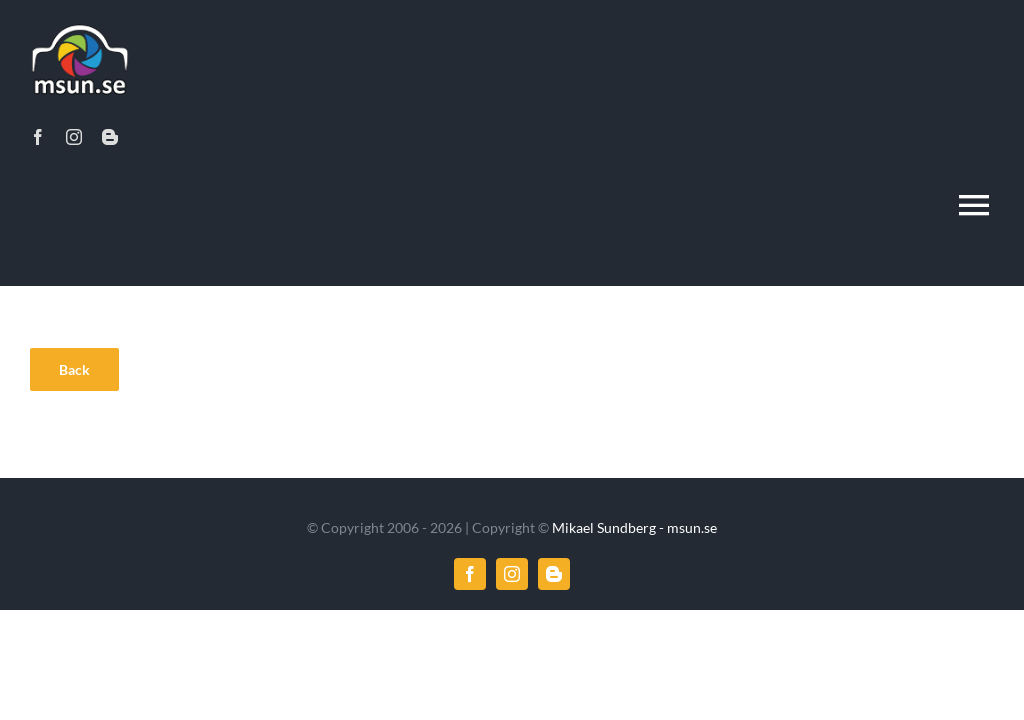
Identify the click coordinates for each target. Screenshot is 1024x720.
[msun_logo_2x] (80, 27)
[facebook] (38, 137)
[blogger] (110, 137)
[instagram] (74, 137)
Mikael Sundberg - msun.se (634, 527)
